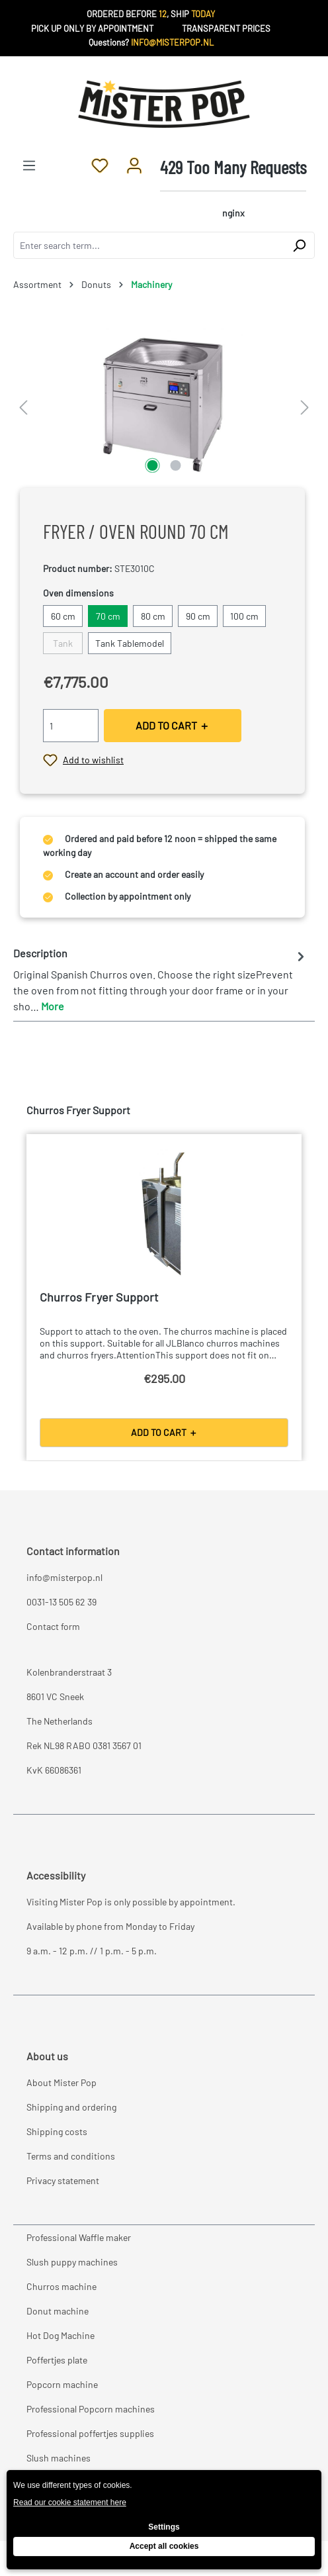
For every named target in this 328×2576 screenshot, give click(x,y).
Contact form (53, 1626)
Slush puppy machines (72, 2261)
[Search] (299, 245)
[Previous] (23, 402)
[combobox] (148, 245)
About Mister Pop (61, 2082)
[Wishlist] (100, 165)
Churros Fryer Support (99, 1297)
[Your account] (134, 165)
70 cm (108, 616)
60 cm (63, 616)
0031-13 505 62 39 (61, 1601)
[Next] (305, 402)
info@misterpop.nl (64, 1577)
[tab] (160, 979)
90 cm (198, 616)
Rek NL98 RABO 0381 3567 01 (84, 1745)
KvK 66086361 (53, 1770)
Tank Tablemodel (129, 643)
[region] (164, 402)
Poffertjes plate (56, 2359)
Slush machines (58, 2457)
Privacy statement (62, 2180)
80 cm (153, 616)
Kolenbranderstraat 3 (69, 1672)
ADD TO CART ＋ (173, 725)
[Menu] (29, 165)
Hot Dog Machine (60, 2335)
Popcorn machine (62, 2384)
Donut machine (57, 2310)
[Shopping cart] (233, 189)
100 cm (244, 616)
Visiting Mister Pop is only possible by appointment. (130, 1901)
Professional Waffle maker (78, 2237)
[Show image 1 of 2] (152, 465)
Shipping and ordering (71, 2107)
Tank (63, 643)
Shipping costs (56, 2131)
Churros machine (61, 2286)
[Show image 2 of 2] (175, 465)
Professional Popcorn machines (90, 2408)
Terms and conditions (70, 2156)
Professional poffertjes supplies (90, 2433)
